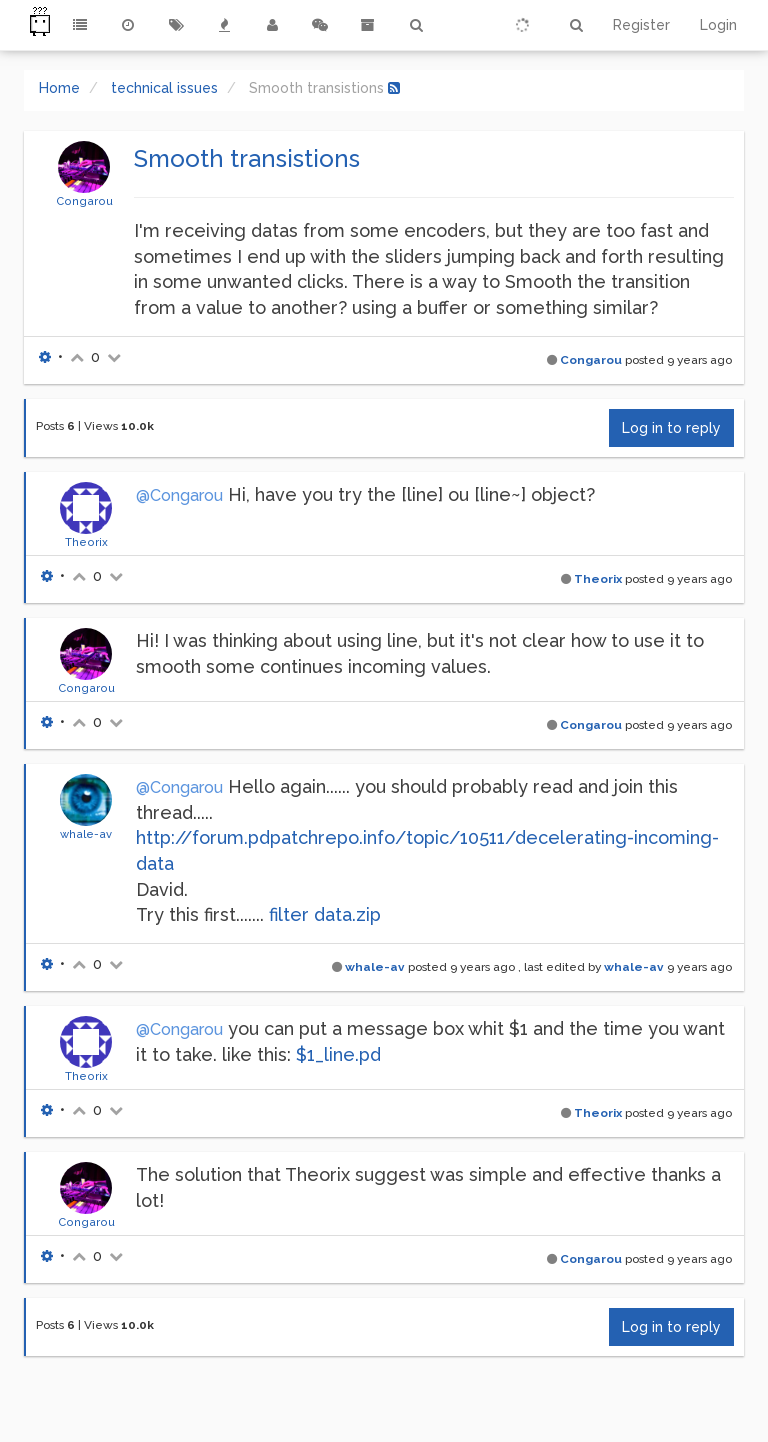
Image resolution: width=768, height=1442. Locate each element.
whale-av (86, 834)
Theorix (86, 542)
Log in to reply (671, 428)
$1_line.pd (338, 1054)
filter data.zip (325, 914)
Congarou (84, 201)
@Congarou (179, 495)
